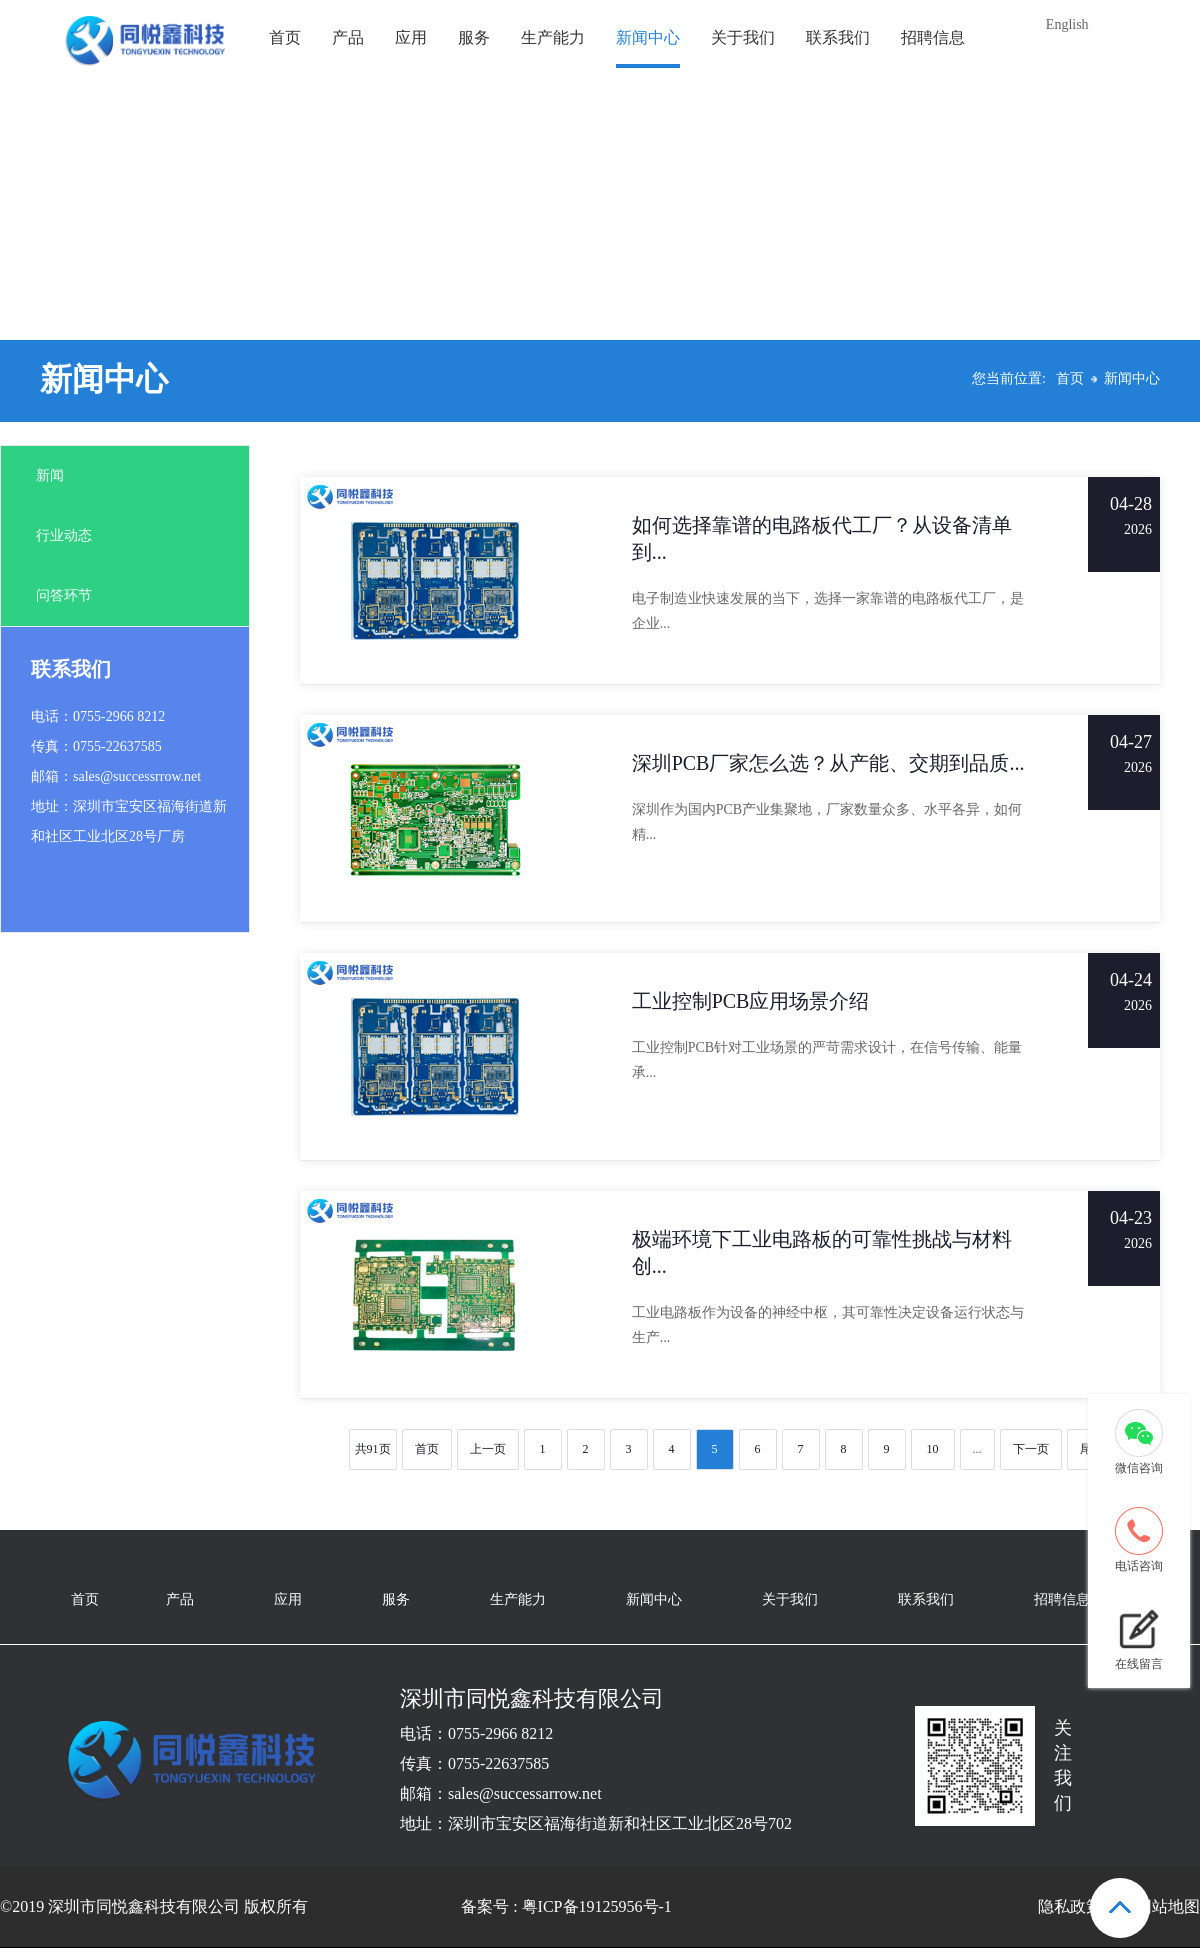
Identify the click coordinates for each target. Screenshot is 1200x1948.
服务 (474, 37)
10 (933, 1449)
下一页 (1031, 1449)
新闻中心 (648, 37)
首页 (285, 37)
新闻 (50, 475)
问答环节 (64, 595)
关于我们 (743, 37)
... (977, 1449)
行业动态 (64, 535)
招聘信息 (933, 37)
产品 (348, 37)
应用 (411, 37)
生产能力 (553, 37)
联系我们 (838, 37)
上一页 (488, 1449)
